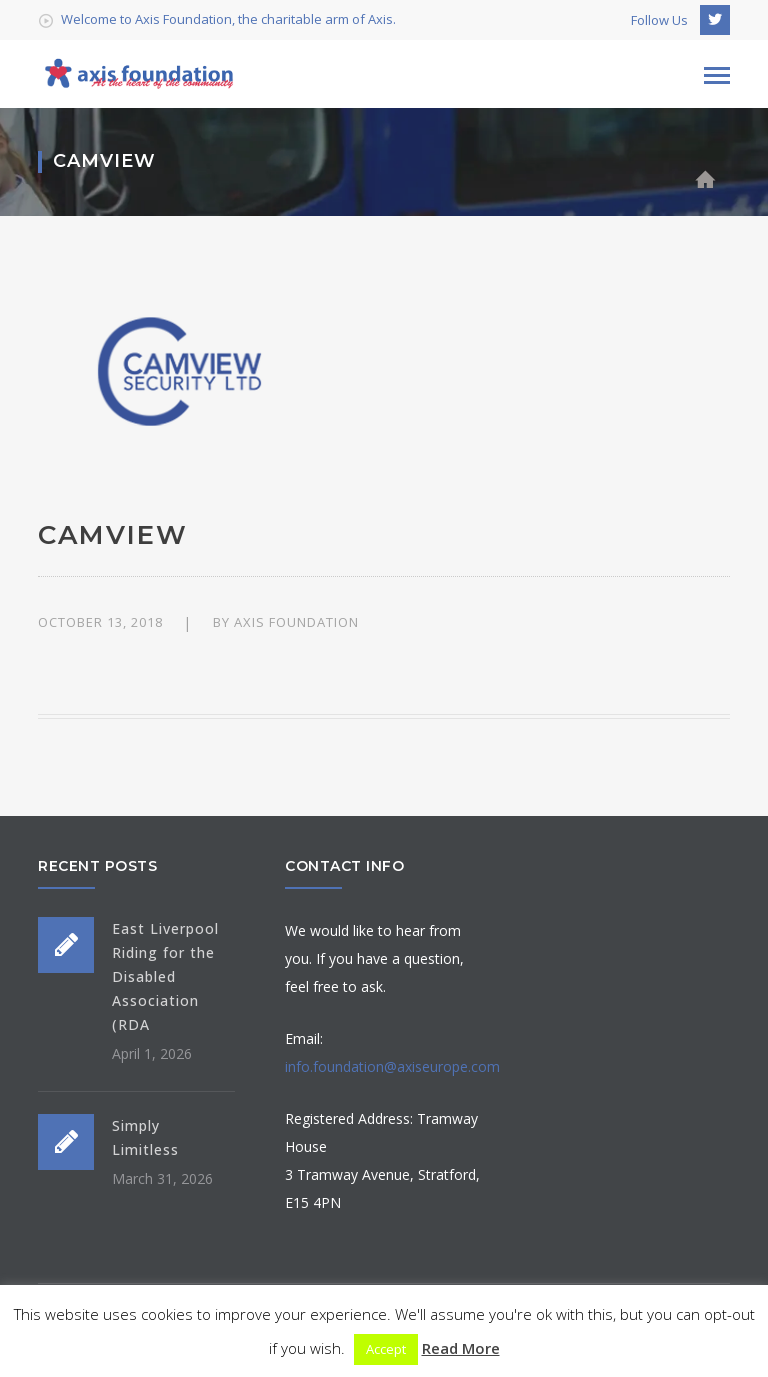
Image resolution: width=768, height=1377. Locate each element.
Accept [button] (386, 1349)
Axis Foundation (296, 622)
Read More (461, 1348)
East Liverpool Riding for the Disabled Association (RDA (165, 976)
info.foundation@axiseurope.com (392, 1066)
